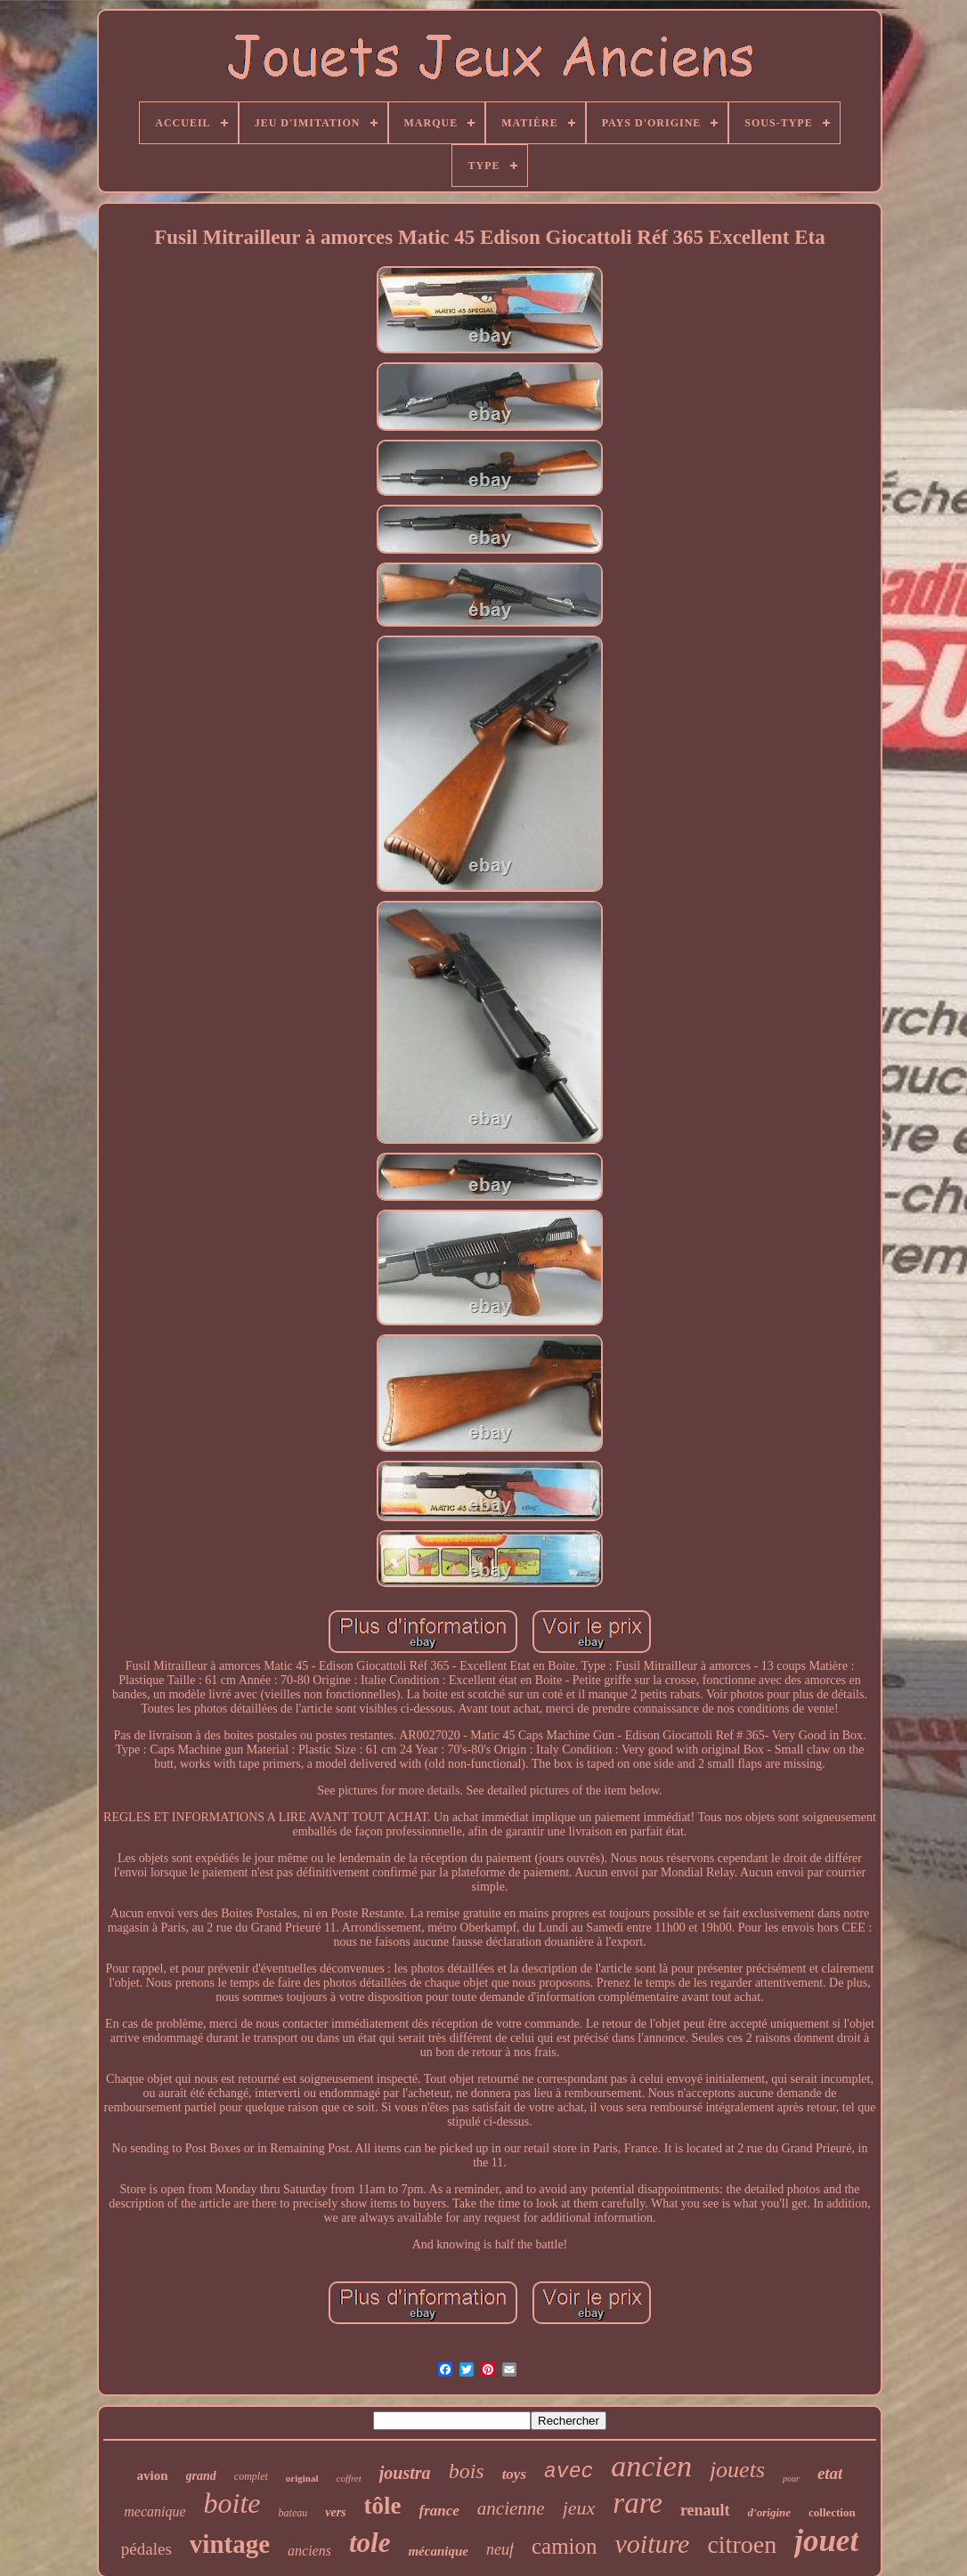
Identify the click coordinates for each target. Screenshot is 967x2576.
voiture (652, 2543)
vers (335, 2512)
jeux (579, 2508)
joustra (405, 2473)
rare (637, 2503)
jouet (826, 2540)
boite (232, 2503)
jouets (737, 2470)
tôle (383, 2505)
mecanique (154, 2511)
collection (832, 2512)
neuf (500, 2549)
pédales (146, 2549)
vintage (230, 2544)
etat (830, 2473)
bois (466, 2471)
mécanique (438, 2551)
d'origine (769, 2512)
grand (201, 2476)
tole (370, 2542)
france (439, 2510)
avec (568, 2471)
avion (152, 2475)
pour (791, 2478)
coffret (349, 2478)
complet (251, 2476)
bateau (293, 2513)
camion (564, 2546)
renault (705, 2510)
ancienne (511, 2508)
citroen (741, 2544)
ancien (651, 2466)
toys (514, 2474)
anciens (309, 2550)
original (302, 2478)
